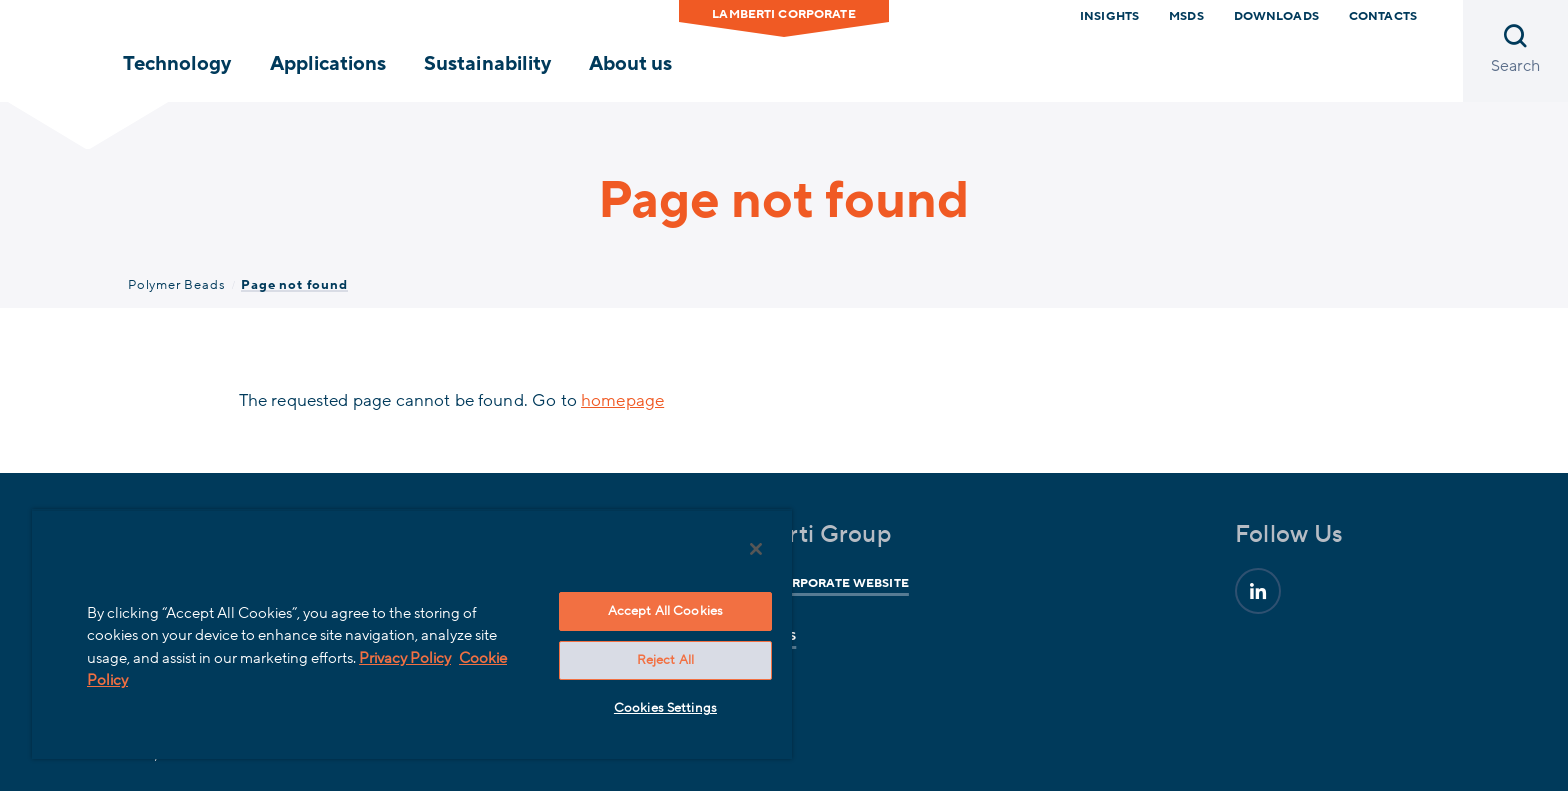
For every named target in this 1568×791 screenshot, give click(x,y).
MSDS (1186, 16)
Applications (328, 64)
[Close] (756, 549)
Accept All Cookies (665, 611)
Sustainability (487, 64)
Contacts (1383, 16)
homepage (622, 400)
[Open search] (1515, 51)
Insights (1109, 16)
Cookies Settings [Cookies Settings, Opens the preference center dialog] (665, 708)
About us (630, 64)
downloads (1276, 16)
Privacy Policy (405, 658)
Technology (177, 64)
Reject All (665, 660)
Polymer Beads (176, 285)
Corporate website (838, 583)
